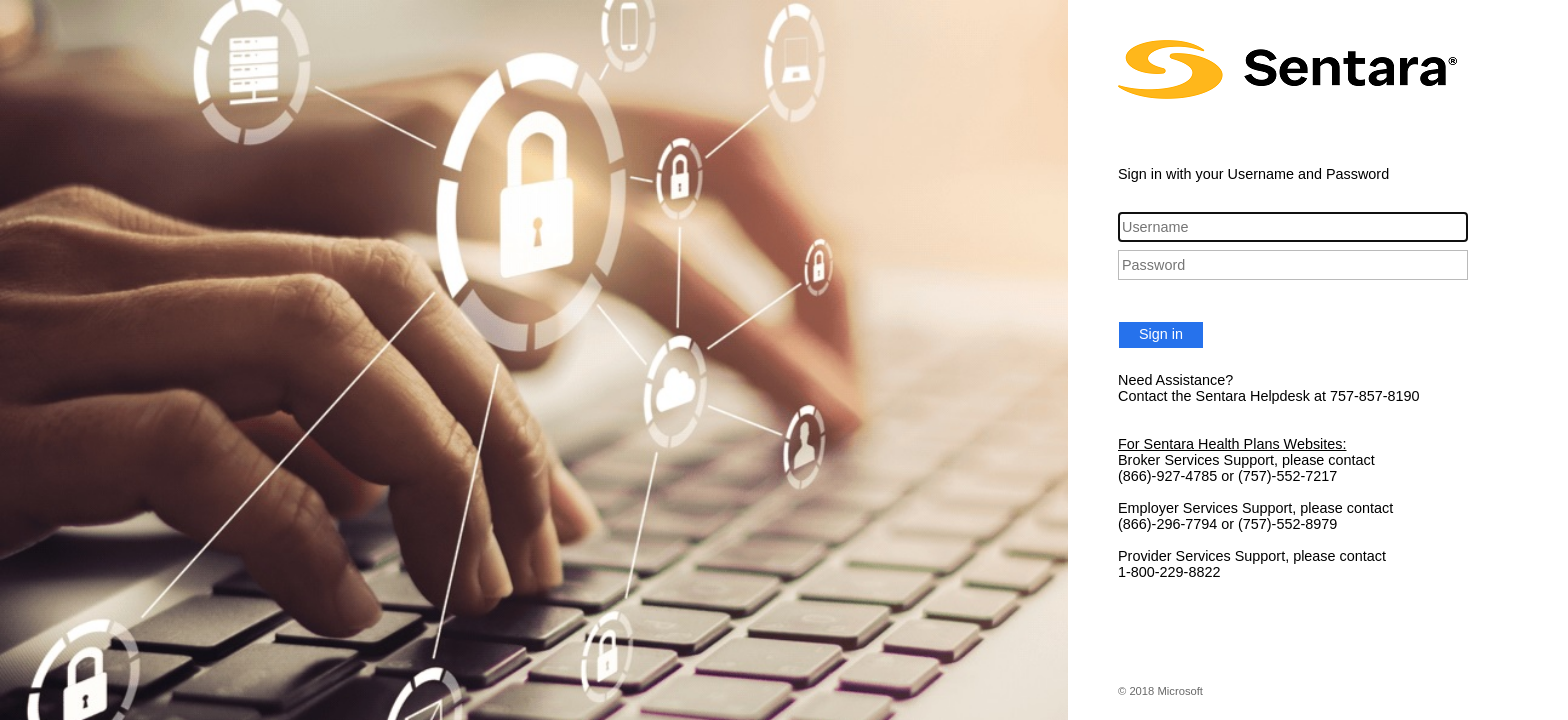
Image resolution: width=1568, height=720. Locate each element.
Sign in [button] (1161, 334)
